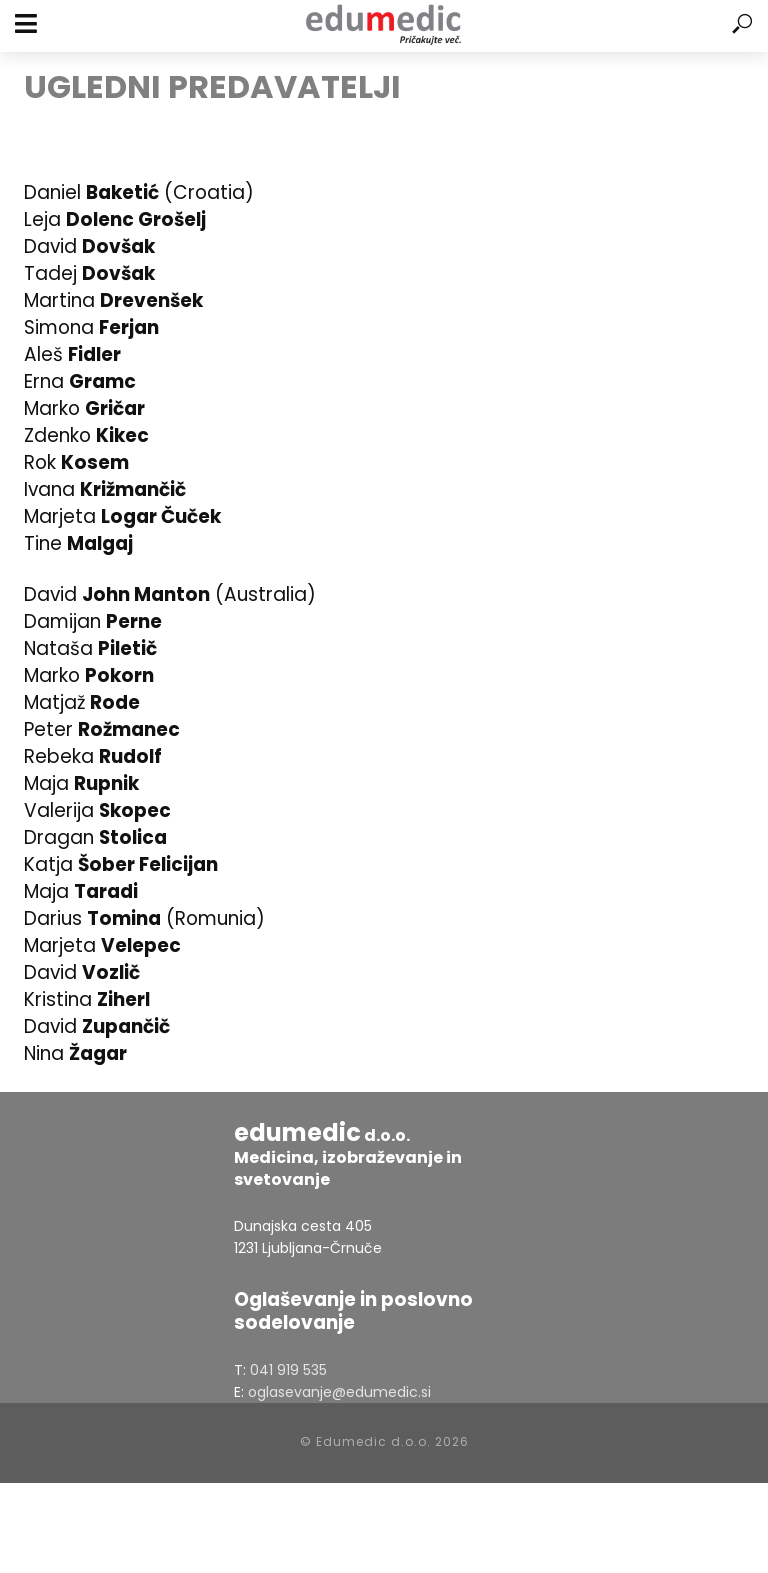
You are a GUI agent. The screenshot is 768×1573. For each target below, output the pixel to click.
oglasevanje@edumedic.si (339, 1392)
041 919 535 (288, 1370)
